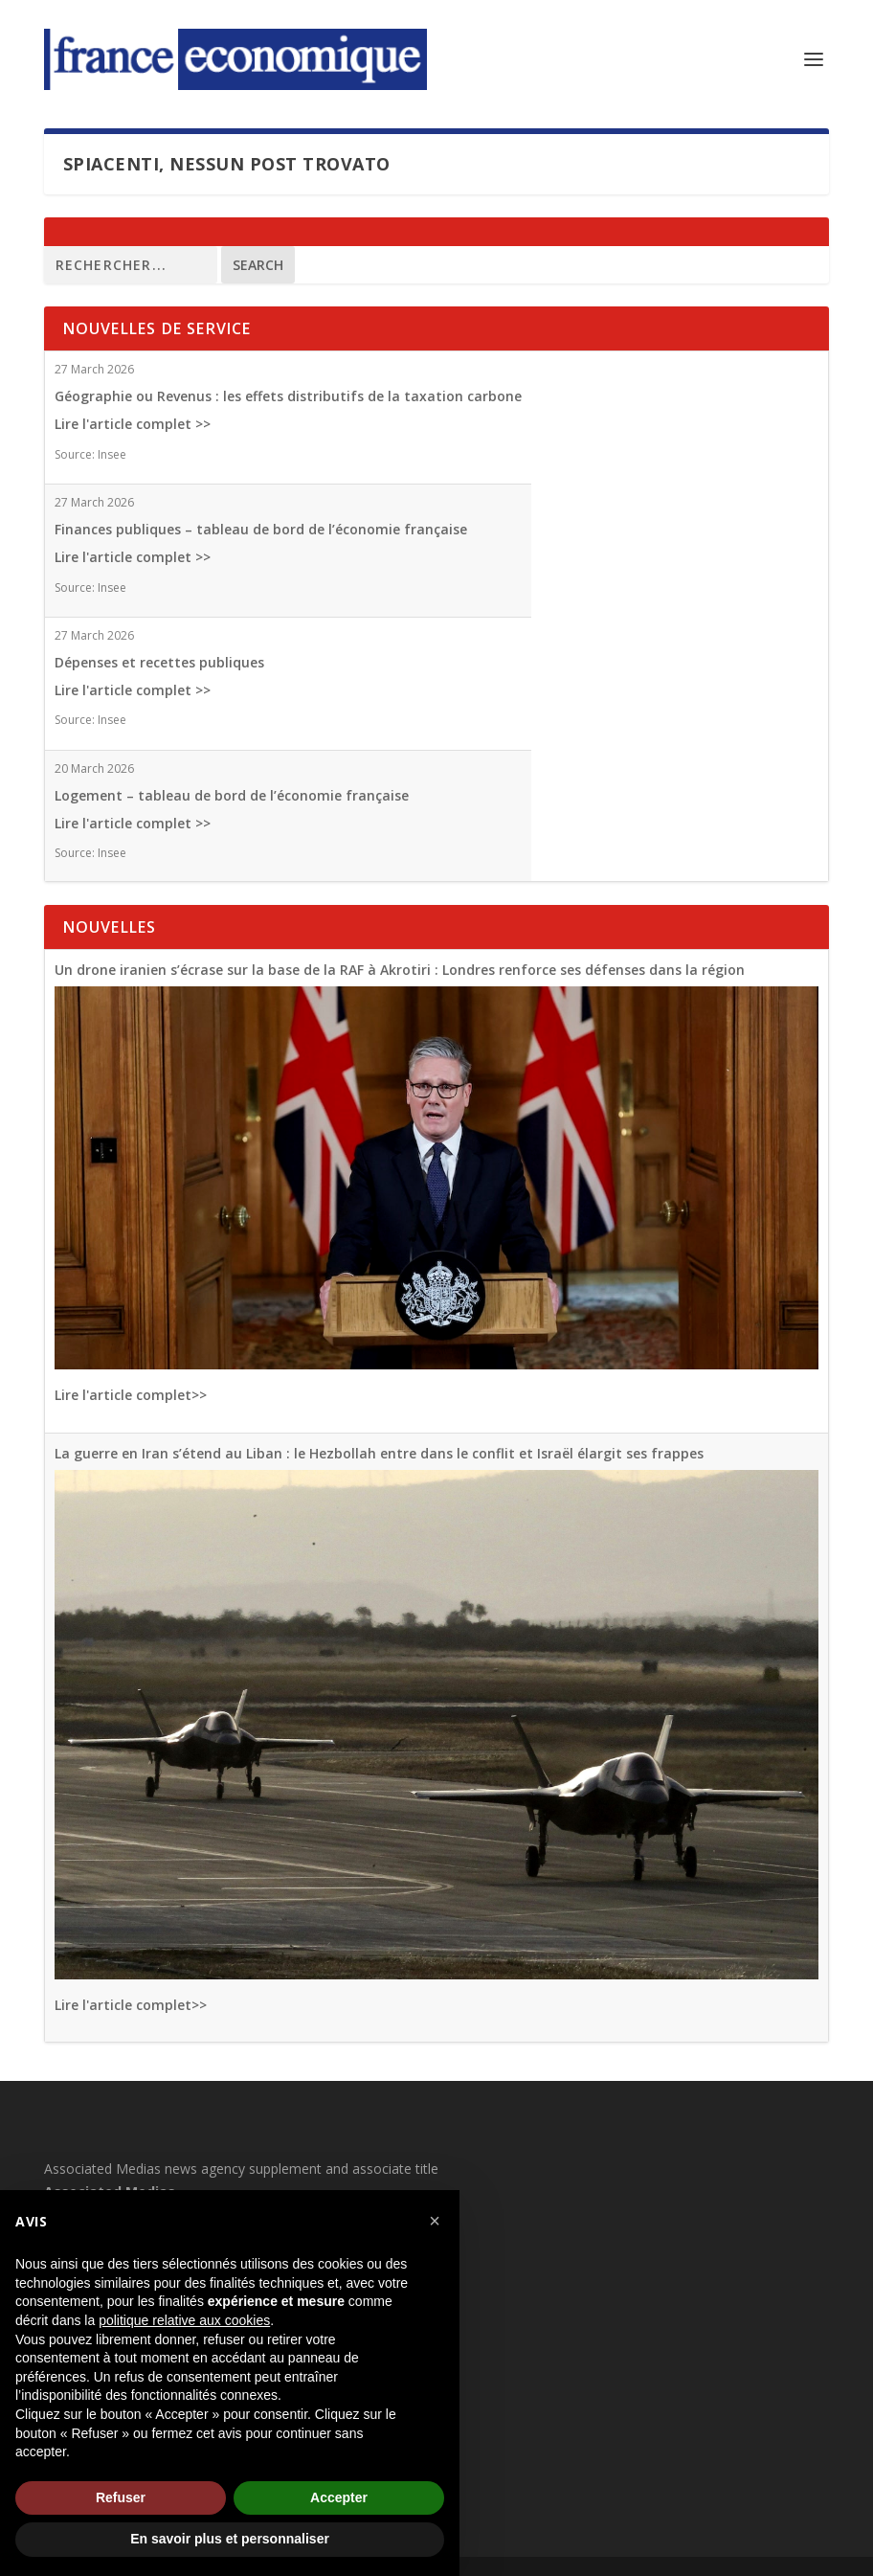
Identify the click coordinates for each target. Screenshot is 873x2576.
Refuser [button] (121, 2497)
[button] (434, 2220)
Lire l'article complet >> (133, 424)
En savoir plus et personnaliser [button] (229, 2538)
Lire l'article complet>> (131, 1395)
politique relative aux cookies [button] (184, 2320)
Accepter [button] (339, 2497)
